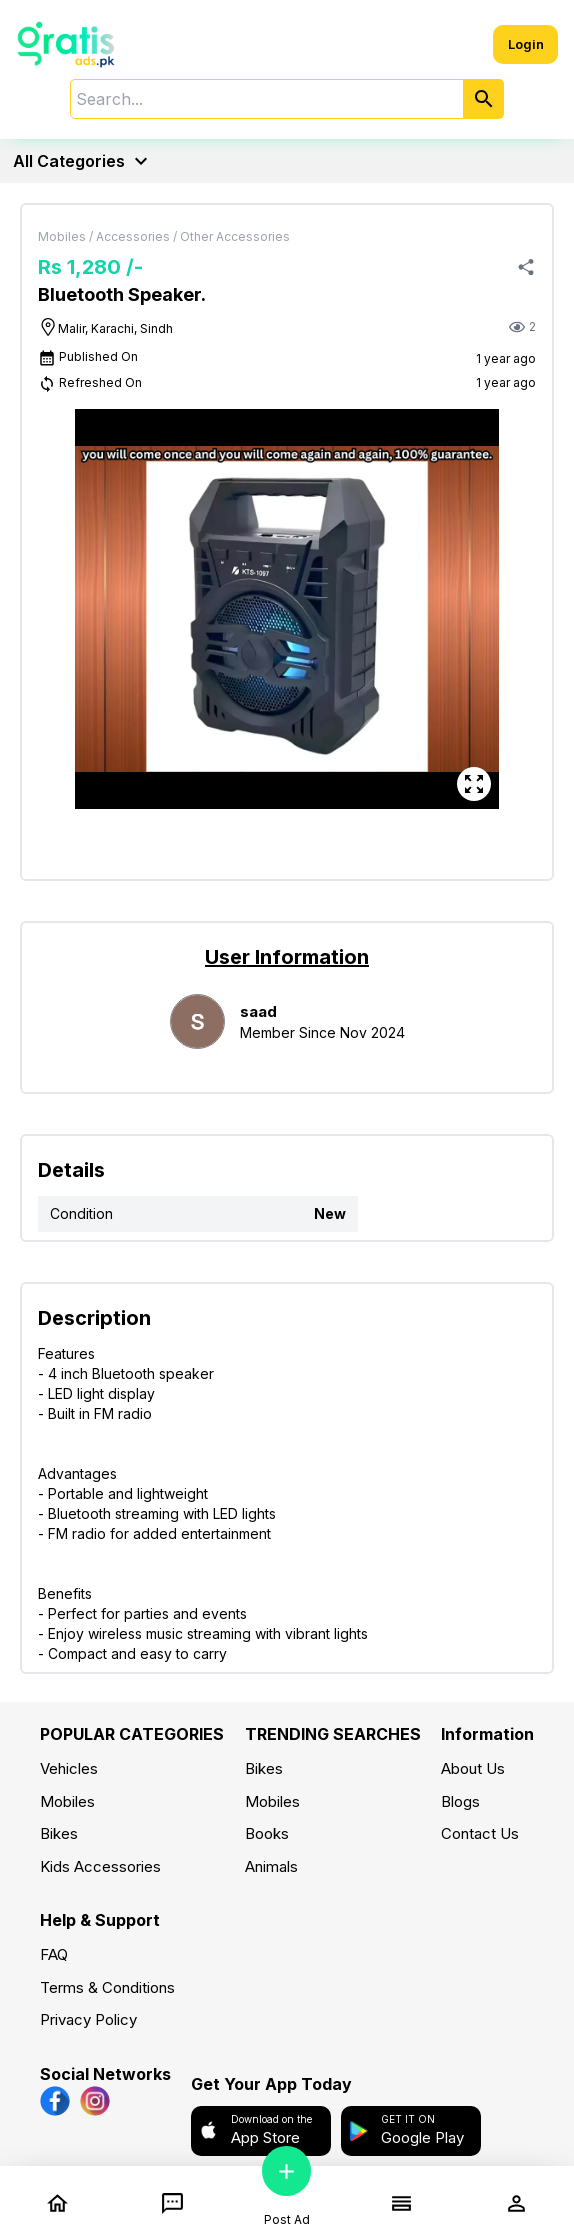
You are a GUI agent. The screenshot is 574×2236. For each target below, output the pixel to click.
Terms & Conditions (107, 1987)
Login (526, 44)
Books (267, 1833)
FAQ (54, 1954)
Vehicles (69, 1768)
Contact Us (480, 1833)
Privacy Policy (88, 2019)
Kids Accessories (100, 1866)
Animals (271, 1866)
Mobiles (67, 1801)
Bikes (59, 1833)
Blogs (460, 1801)
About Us (473, 1768)
